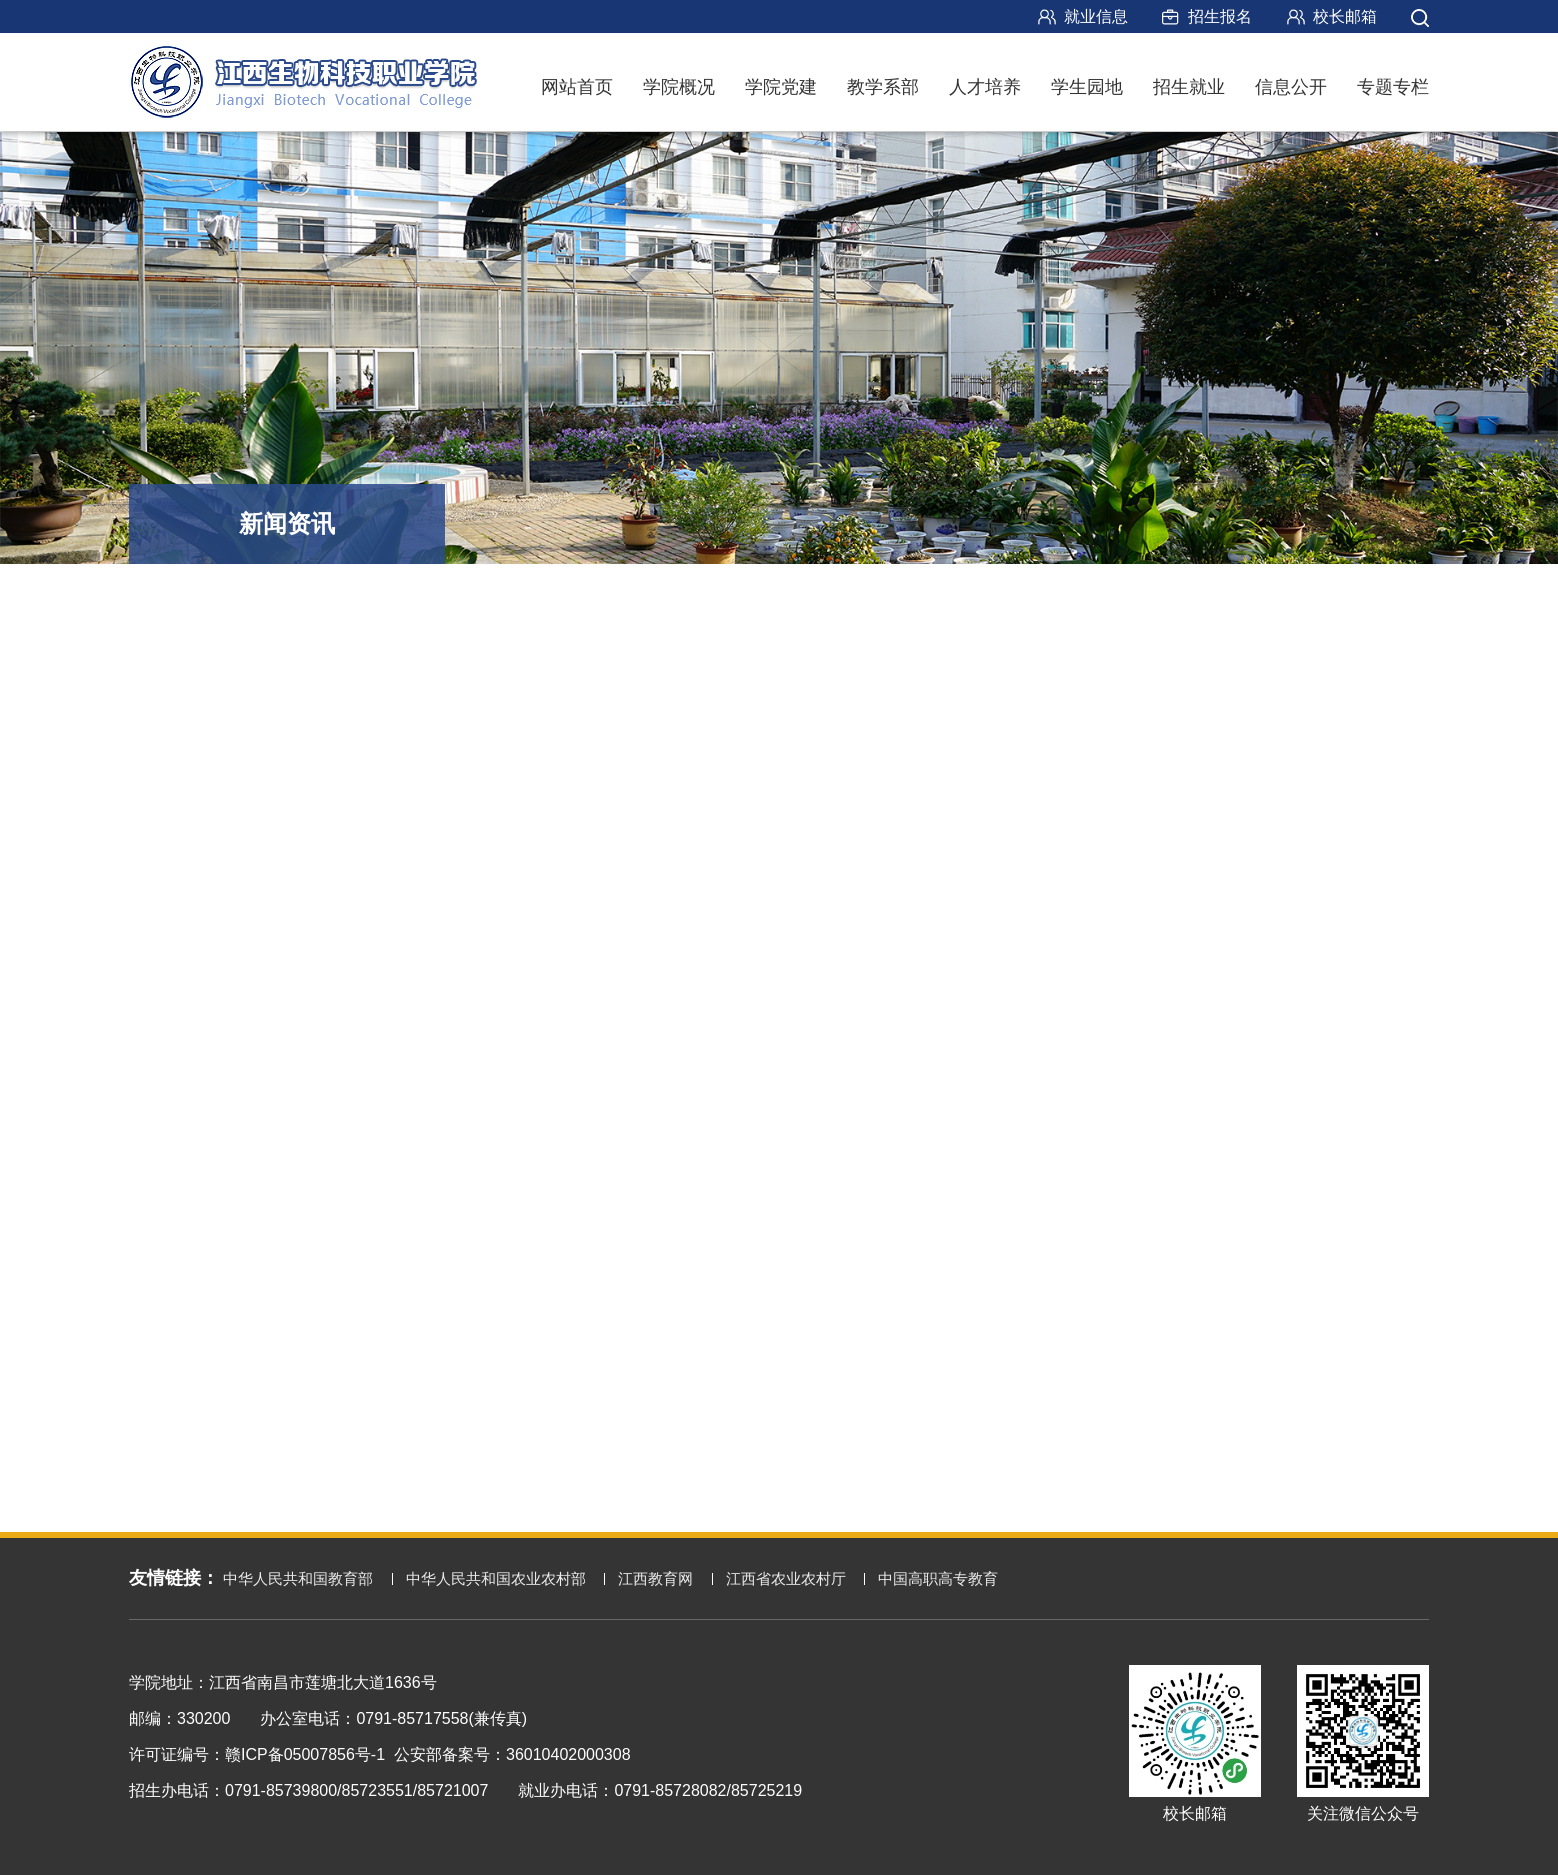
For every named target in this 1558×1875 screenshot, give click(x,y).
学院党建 (781, 87)
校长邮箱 (1345, 16)
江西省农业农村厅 (786, 1578)
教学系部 (883, 87)
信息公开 (1291, 87)
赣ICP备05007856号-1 (305, 1754)
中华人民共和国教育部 (298, 1578)
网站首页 (577, 87)
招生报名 (1220, 16)
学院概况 (679, 87)
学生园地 (1087, 87)
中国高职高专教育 (938, 1578)
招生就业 (1189, 87)
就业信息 (1096, 16)
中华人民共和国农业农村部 (496, 1578)
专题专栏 (1393, 87)
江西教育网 (655, 1578)
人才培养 (985, 87)
